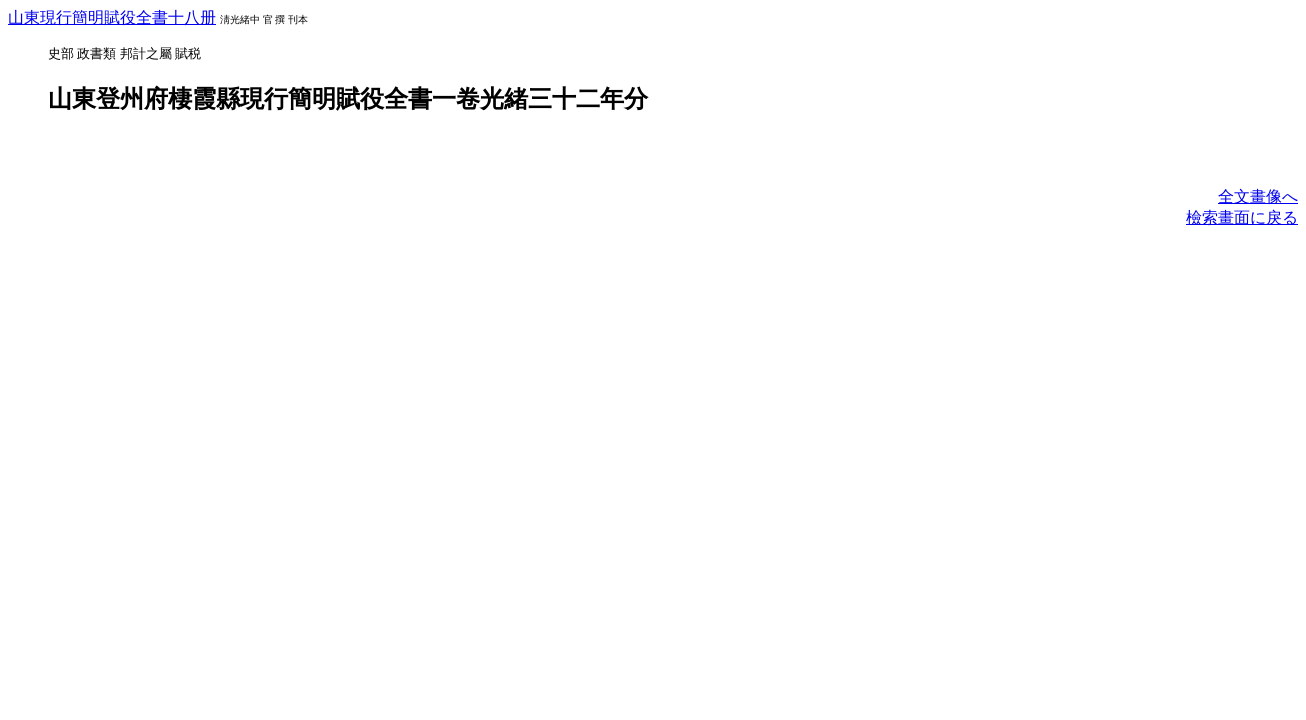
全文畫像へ (1258, 196)
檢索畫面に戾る (1242, 217)
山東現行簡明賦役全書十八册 (112, 17)
